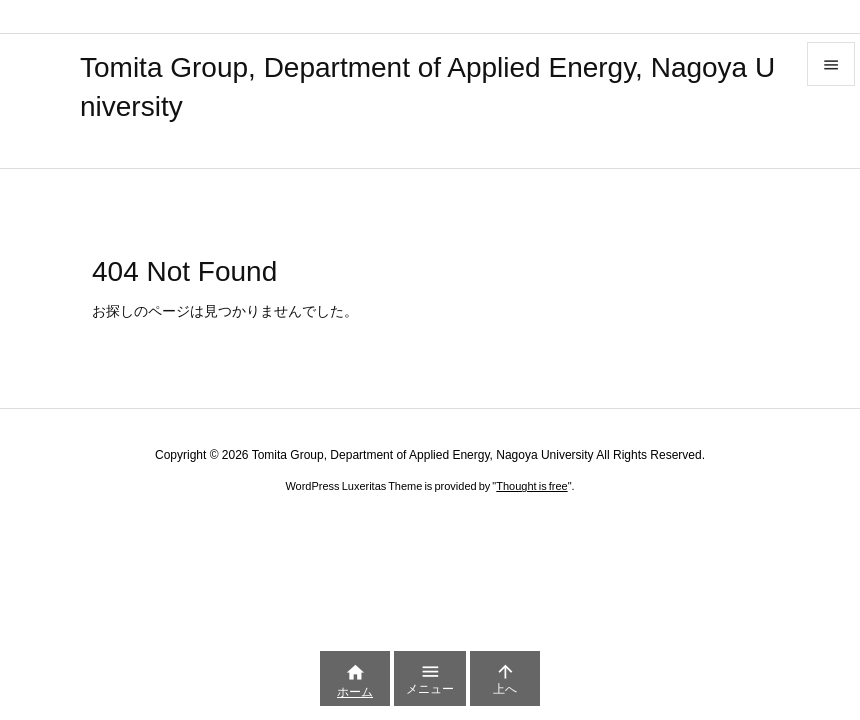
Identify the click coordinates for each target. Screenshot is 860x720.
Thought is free (531, 486)
